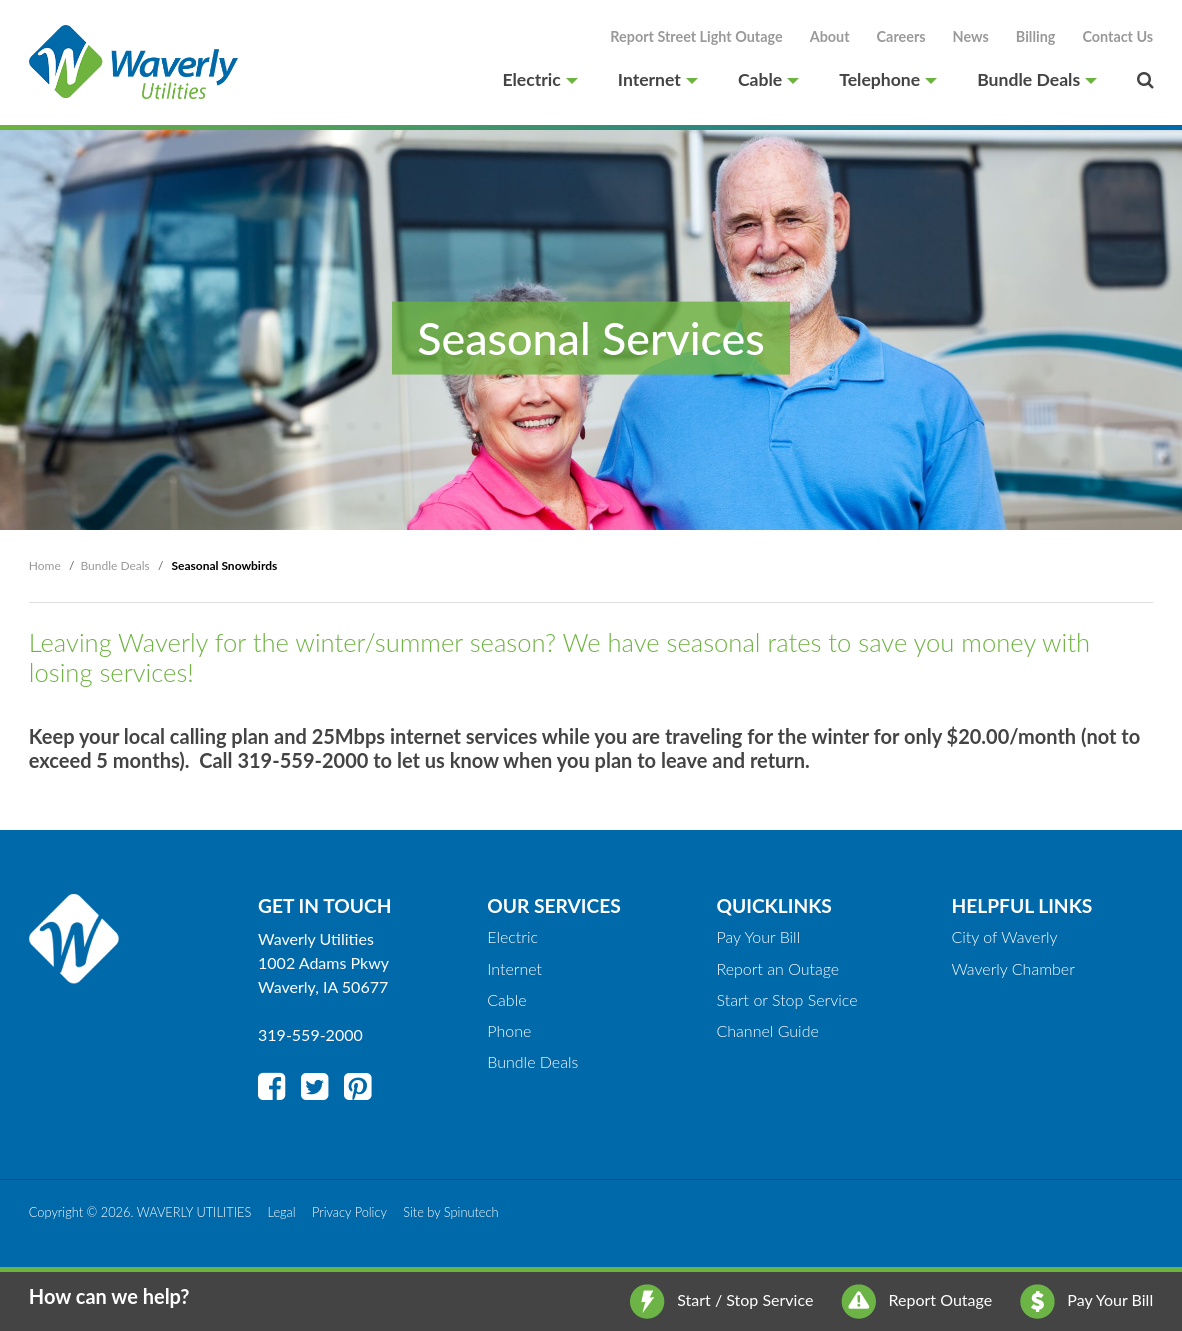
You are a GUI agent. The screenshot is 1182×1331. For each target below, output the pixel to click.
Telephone (888, 80)
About (830, 36)
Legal (282, 1212)
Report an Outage (777, 968)
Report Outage (916, 1299)
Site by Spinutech (450, 1212)
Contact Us (1117, 36)
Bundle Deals (1037, 80)
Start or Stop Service (786, 999)
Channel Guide (767, 1030)
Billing (1036, 36)
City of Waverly (1004, 936)
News (971, 36)
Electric (539, 80)
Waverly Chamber (1013, 968)
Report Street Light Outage (696, 36)
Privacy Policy (349, 1212)
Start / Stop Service (721, 1299)
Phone (509, 1030)
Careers (901, 36)
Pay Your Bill (1086, 1299)
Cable (768, 80)
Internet (658, 80)
